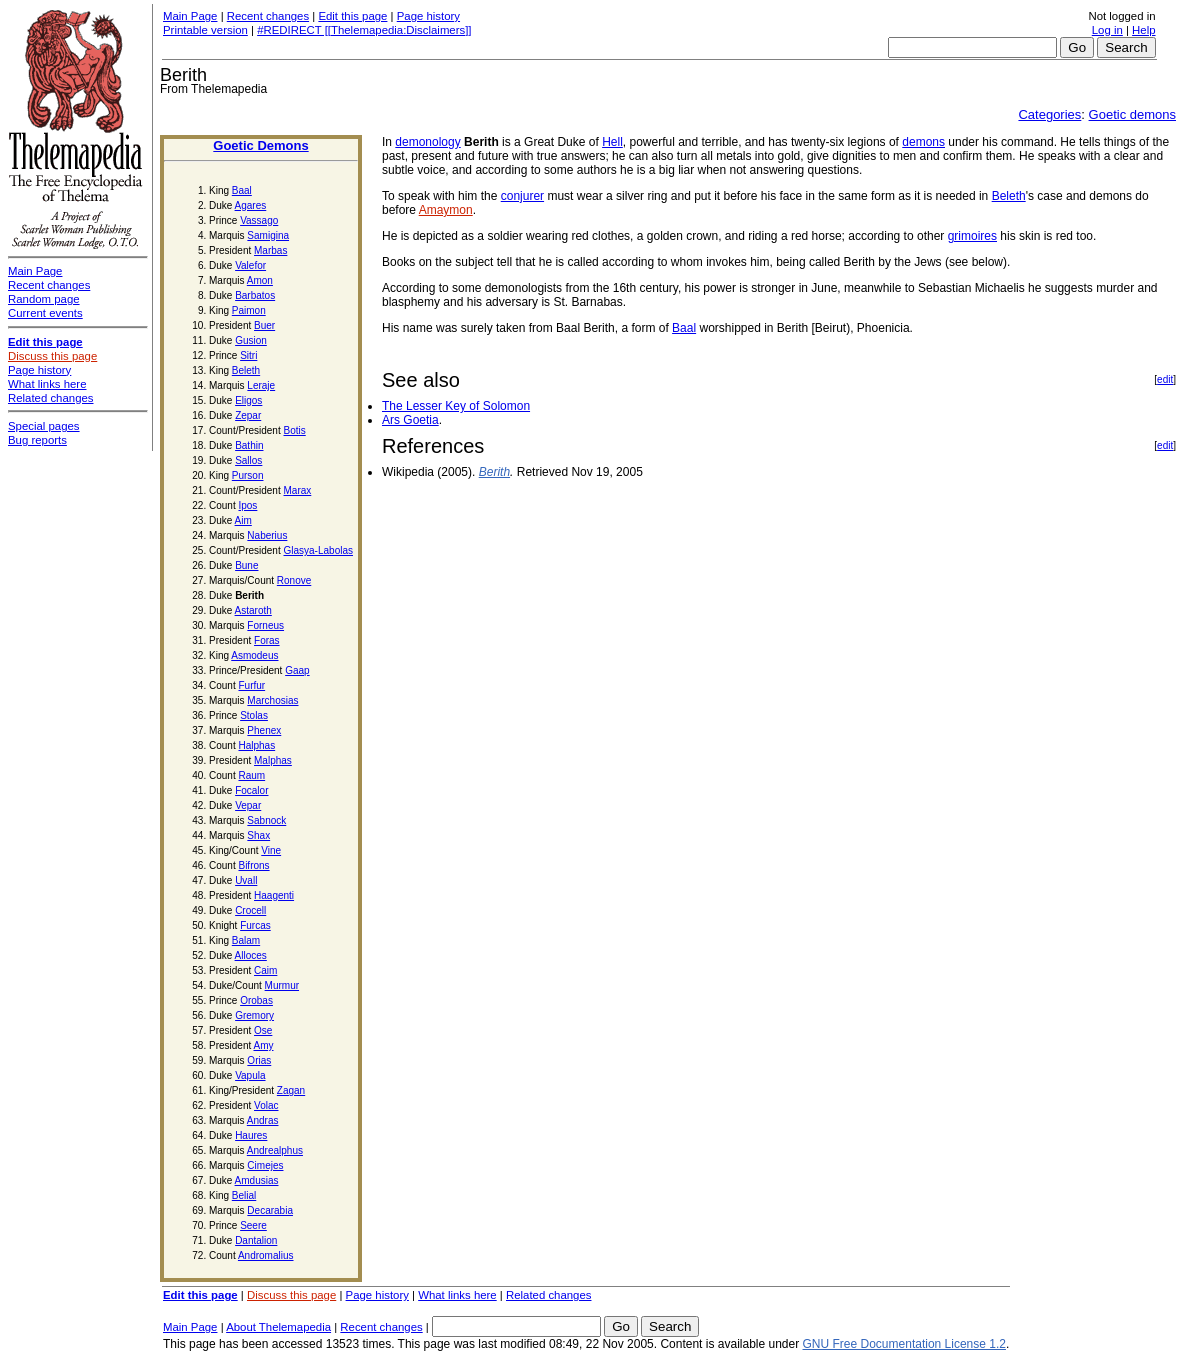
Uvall (246, 880)
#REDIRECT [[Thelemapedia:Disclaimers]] (364, 30)
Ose (263, 1030)
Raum (251, 775)
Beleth (246, 370)
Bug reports (37, 440)
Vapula (250, 1075)
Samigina (268, 235)
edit (1165, 379)
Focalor (251, 790)
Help (1143, 30)
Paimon (249, 310)
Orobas (256, 1000)
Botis (295, 430)
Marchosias (272, 700)
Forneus (265, 625)
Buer (264, 325)
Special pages (44, 426)
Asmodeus (254, 655)
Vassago (259, 220)
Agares (251, 205)
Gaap (297, 670)
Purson (248, 475)
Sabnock (266, 820)
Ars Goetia (410, 420)
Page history (428, 16)
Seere (253, 1225)
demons (923, 142)
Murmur (282, 985)
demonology (427, 142)
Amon (260, 280)
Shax (258, 835)
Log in (1107, 30)
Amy (263, 1045)
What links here (457, 1295)
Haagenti (274, 895)
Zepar (248, 415)
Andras (263, 1120)
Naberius (267, 535)
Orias (259, 1060)
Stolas (254, 715)
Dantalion (256, 1240)
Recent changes (268, 16)
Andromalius (266, 1255)
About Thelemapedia (278, 1327)
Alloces (251, 955)
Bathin (249, 445)
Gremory (254, 1015)
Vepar (248, 805)
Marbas (270, 250)
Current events (45, 313)
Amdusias (257, 1180)
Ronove (294, 580)
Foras (267, 640)
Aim (243, 520)
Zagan (291, 1090)
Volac (266, 1105)
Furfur (251, 685)
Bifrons (253, 865)
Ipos (247, 505)
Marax (298, 490)
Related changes (549, 1295)
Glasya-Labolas (318, 550)
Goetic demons (1132, 114)
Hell (612, 142)
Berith (494, 472)
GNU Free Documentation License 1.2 (904, 1344)
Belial (244, 1195)
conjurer (522, 196)
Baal (242, 190)
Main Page (190, 16)
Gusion (251, 340)
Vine (271, 850)
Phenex (264, 730)
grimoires (972, 236)
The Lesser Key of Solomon (456, 406)
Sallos (248, 460)
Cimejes (265, 1165)
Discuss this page (291, 1295)
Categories (1049, 114)
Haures (251, 1135)
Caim (265, 970)
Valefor (250, 265)
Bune (246, 565)
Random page (44, 299)
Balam (246, 940)
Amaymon (446, 210)
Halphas (256, 745)
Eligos (248, 400)
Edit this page (352, 16)
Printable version (205, 30)
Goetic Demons (260, 145)
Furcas (255, 925)
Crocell (250, 910)
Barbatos (255, 295)
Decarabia (270, 1210)
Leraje (261, 385)
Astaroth (253, 610)
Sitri (248, 355)
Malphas (273, 760)
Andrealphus (275, 1150)
